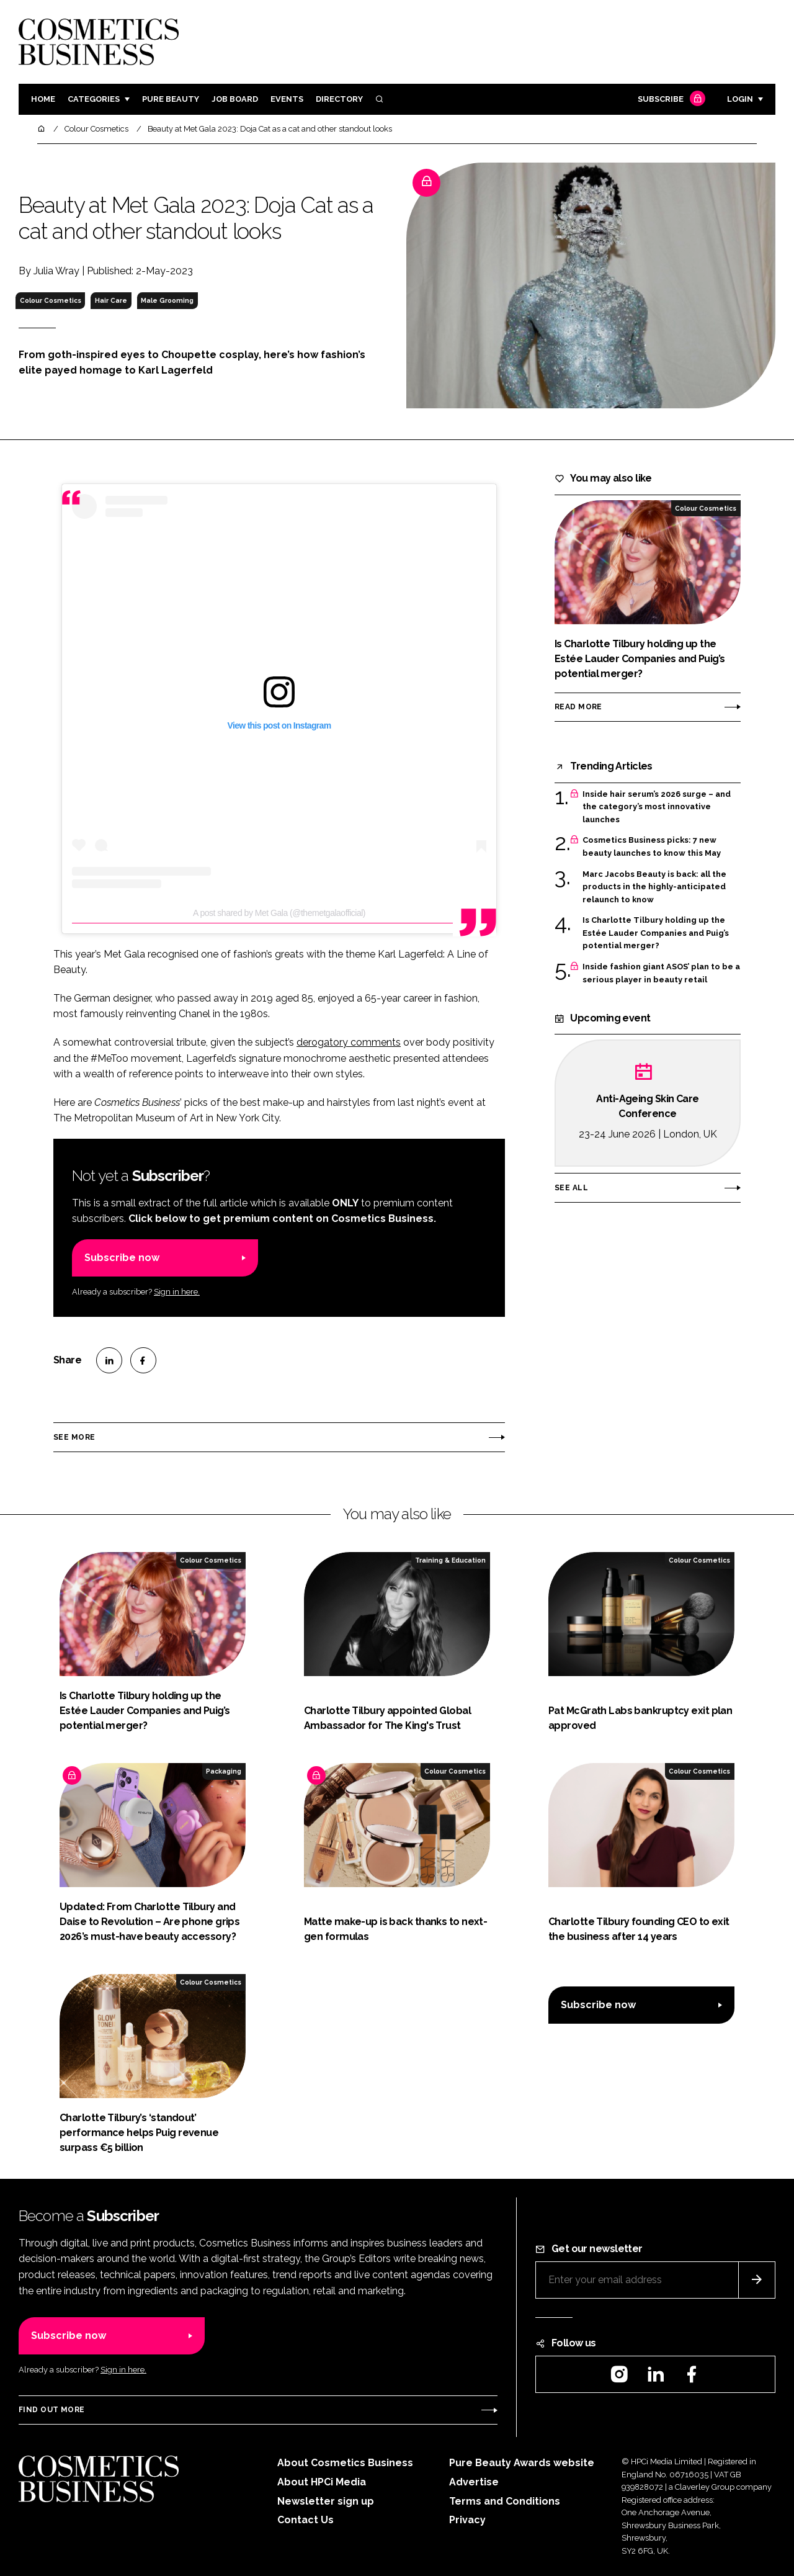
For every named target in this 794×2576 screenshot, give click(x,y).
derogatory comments (349, 1042)
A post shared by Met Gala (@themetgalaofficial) (279, 913)
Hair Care (111, 300)
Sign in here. (177, 1291)
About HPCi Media (321, 2482)
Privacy (467, 2520)
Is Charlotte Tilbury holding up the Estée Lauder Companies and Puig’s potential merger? (655, 933)
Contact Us (305, 2520)
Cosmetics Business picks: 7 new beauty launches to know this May (651, 846)
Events (286, 99)
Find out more (51, 2409)
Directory (339, 99)
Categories (94, 99)
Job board (235, 99)
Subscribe (670, 99)
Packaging (223, 1771)
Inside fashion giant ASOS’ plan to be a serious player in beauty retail (661, 973)
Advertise (474, 2482)
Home (43, 99)
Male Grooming (167, 300)
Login (740, 99)
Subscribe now (121, 1257)
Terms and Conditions (504, 2501)
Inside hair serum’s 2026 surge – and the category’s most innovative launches (656, 807)
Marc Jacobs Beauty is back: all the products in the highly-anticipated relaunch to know (654, 887)
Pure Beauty (170, 99)
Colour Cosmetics (50, 300)
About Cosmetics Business (345, 2463)
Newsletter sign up (325, 2501)
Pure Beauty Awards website (521, 2463)
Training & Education (450, 1560)
